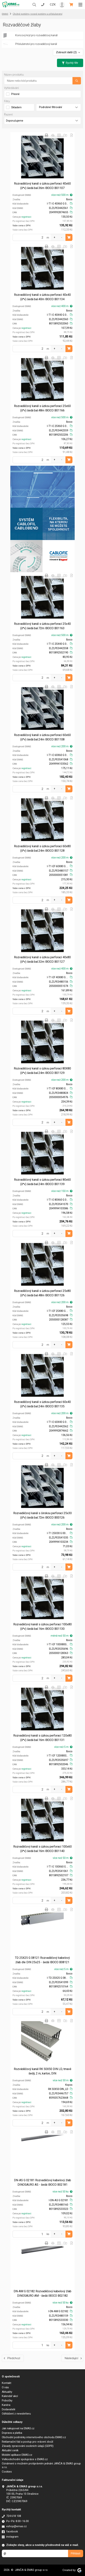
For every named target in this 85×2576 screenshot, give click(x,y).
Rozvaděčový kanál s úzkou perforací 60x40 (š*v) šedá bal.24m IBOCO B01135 (42, 1404)
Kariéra (6, 2405)
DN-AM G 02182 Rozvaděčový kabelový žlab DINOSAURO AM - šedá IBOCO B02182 (42, 2293)
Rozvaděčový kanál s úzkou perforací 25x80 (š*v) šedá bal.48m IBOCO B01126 (42, 1293)
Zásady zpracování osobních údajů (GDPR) (27, 2446)
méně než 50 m (61, 1635)
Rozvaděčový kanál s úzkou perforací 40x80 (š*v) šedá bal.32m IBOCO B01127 (42, 959)
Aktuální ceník (10, 2450)
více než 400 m (61, 306)
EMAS (5, 14)
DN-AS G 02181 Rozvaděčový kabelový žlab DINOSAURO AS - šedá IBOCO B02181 (42, 2182)
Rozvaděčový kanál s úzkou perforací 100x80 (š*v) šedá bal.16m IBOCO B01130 (42, 1627)
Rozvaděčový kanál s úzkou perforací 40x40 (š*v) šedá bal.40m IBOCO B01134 (42, 297)
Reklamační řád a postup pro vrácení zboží (27, 2441)
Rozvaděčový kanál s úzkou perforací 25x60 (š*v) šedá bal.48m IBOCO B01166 (42, 408)
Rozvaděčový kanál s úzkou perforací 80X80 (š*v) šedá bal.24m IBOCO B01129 (42, 1071)
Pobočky (7, 2400)
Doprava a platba (12, 2432)
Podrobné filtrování (58, 107)
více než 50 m (62, 1857)
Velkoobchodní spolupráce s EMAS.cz (25, 2459)
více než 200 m (61, 746)
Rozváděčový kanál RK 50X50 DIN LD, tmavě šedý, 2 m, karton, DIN (42, 2071)
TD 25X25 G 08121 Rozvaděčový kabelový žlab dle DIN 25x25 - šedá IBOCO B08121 (42, 1960)
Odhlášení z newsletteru (16, 2413)
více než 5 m (63, 1746)
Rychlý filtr (70, 62)
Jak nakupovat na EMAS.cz (18, 2428)
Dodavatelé (8, 2409)
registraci (26, 217)
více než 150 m (61, 1191)
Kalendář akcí (10, 2396)
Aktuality (7, 2391)
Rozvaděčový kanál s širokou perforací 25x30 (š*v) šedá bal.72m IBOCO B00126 (42, 1515)
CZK (53, 4)
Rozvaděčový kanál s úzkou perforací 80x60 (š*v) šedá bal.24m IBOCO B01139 (42, 1182)
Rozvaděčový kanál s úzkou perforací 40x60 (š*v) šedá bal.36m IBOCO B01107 (42, 186)
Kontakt (6, 2383)
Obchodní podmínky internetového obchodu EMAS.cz (34, 2437)
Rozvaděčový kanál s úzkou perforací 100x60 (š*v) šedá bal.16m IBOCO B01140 (42, 1849)
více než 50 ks (62, 2191)
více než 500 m (61, 194)
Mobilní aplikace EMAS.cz (17, 2454)
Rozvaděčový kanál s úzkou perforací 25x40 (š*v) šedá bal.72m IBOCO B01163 (42, 626)
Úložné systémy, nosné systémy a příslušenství (37, 14)
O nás (5, 2387)
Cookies (7, 2471)
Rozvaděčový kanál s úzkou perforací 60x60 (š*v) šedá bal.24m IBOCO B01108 (42, 737)
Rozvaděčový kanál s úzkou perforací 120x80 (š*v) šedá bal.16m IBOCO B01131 (42, 1738)
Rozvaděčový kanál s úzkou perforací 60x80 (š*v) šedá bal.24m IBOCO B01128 (42, 848)
